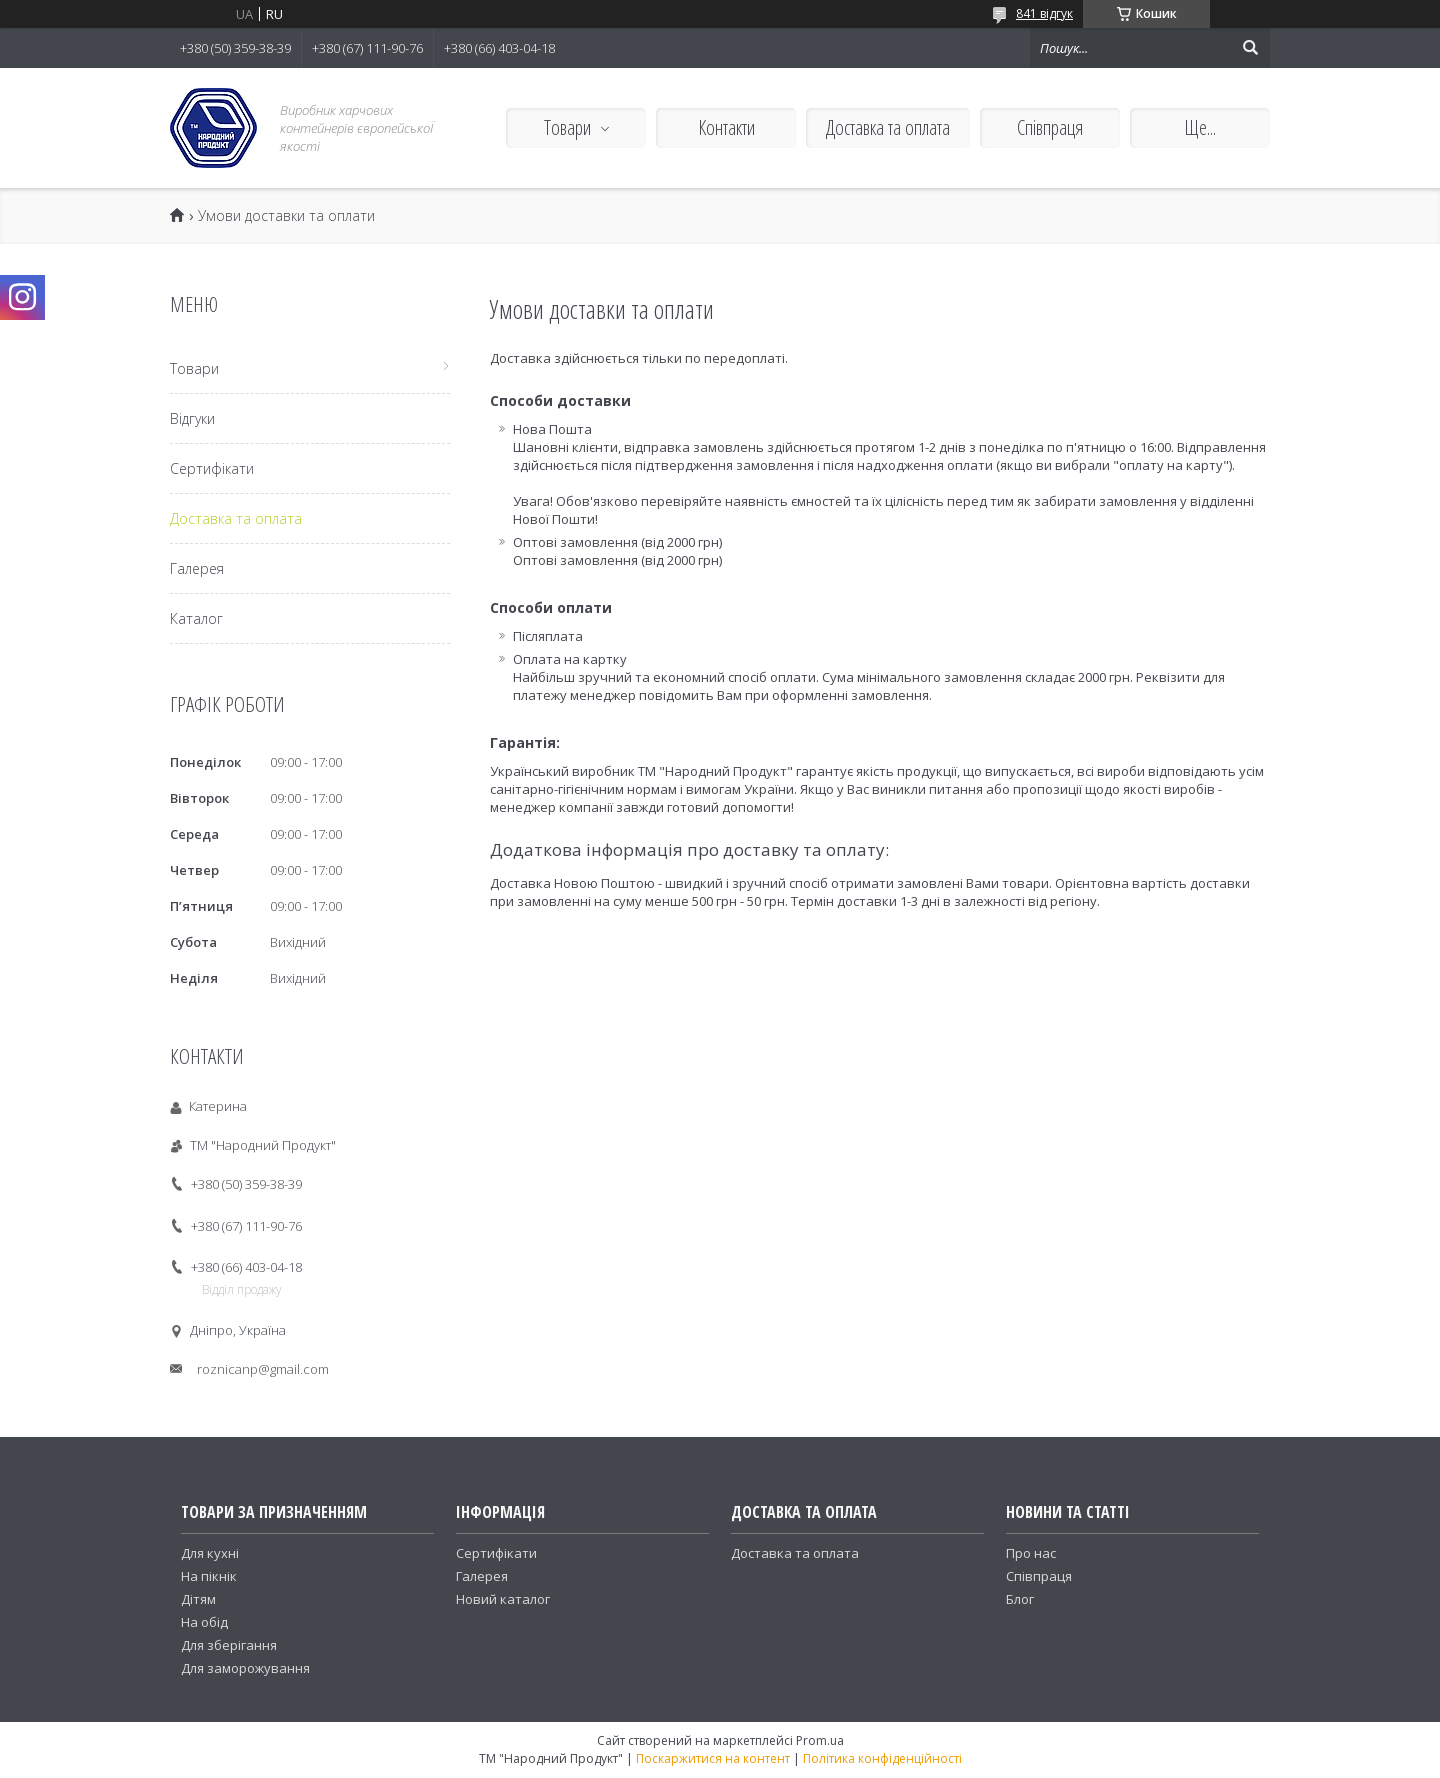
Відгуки (192, 418)
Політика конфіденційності (882, 1758)
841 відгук (1044, 13)
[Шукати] (1250, 48)
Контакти (726, 127)
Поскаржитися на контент (713, 1758)
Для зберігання (229, 1645)
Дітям (198, 1599)
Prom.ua (820, 1740)
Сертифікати (212, 468)
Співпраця (1050, 127)
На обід (204, 1622)
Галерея (197, 568)
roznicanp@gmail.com (263, 1369)
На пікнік (209, 1576)
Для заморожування (245, 1668)
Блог (1020, 1599)
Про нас (1031, 1553)
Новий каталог (503, 1599)
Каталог (196, 618)
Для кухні (210, 1553)
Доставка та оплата (888, 127)
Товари (567, 127)
